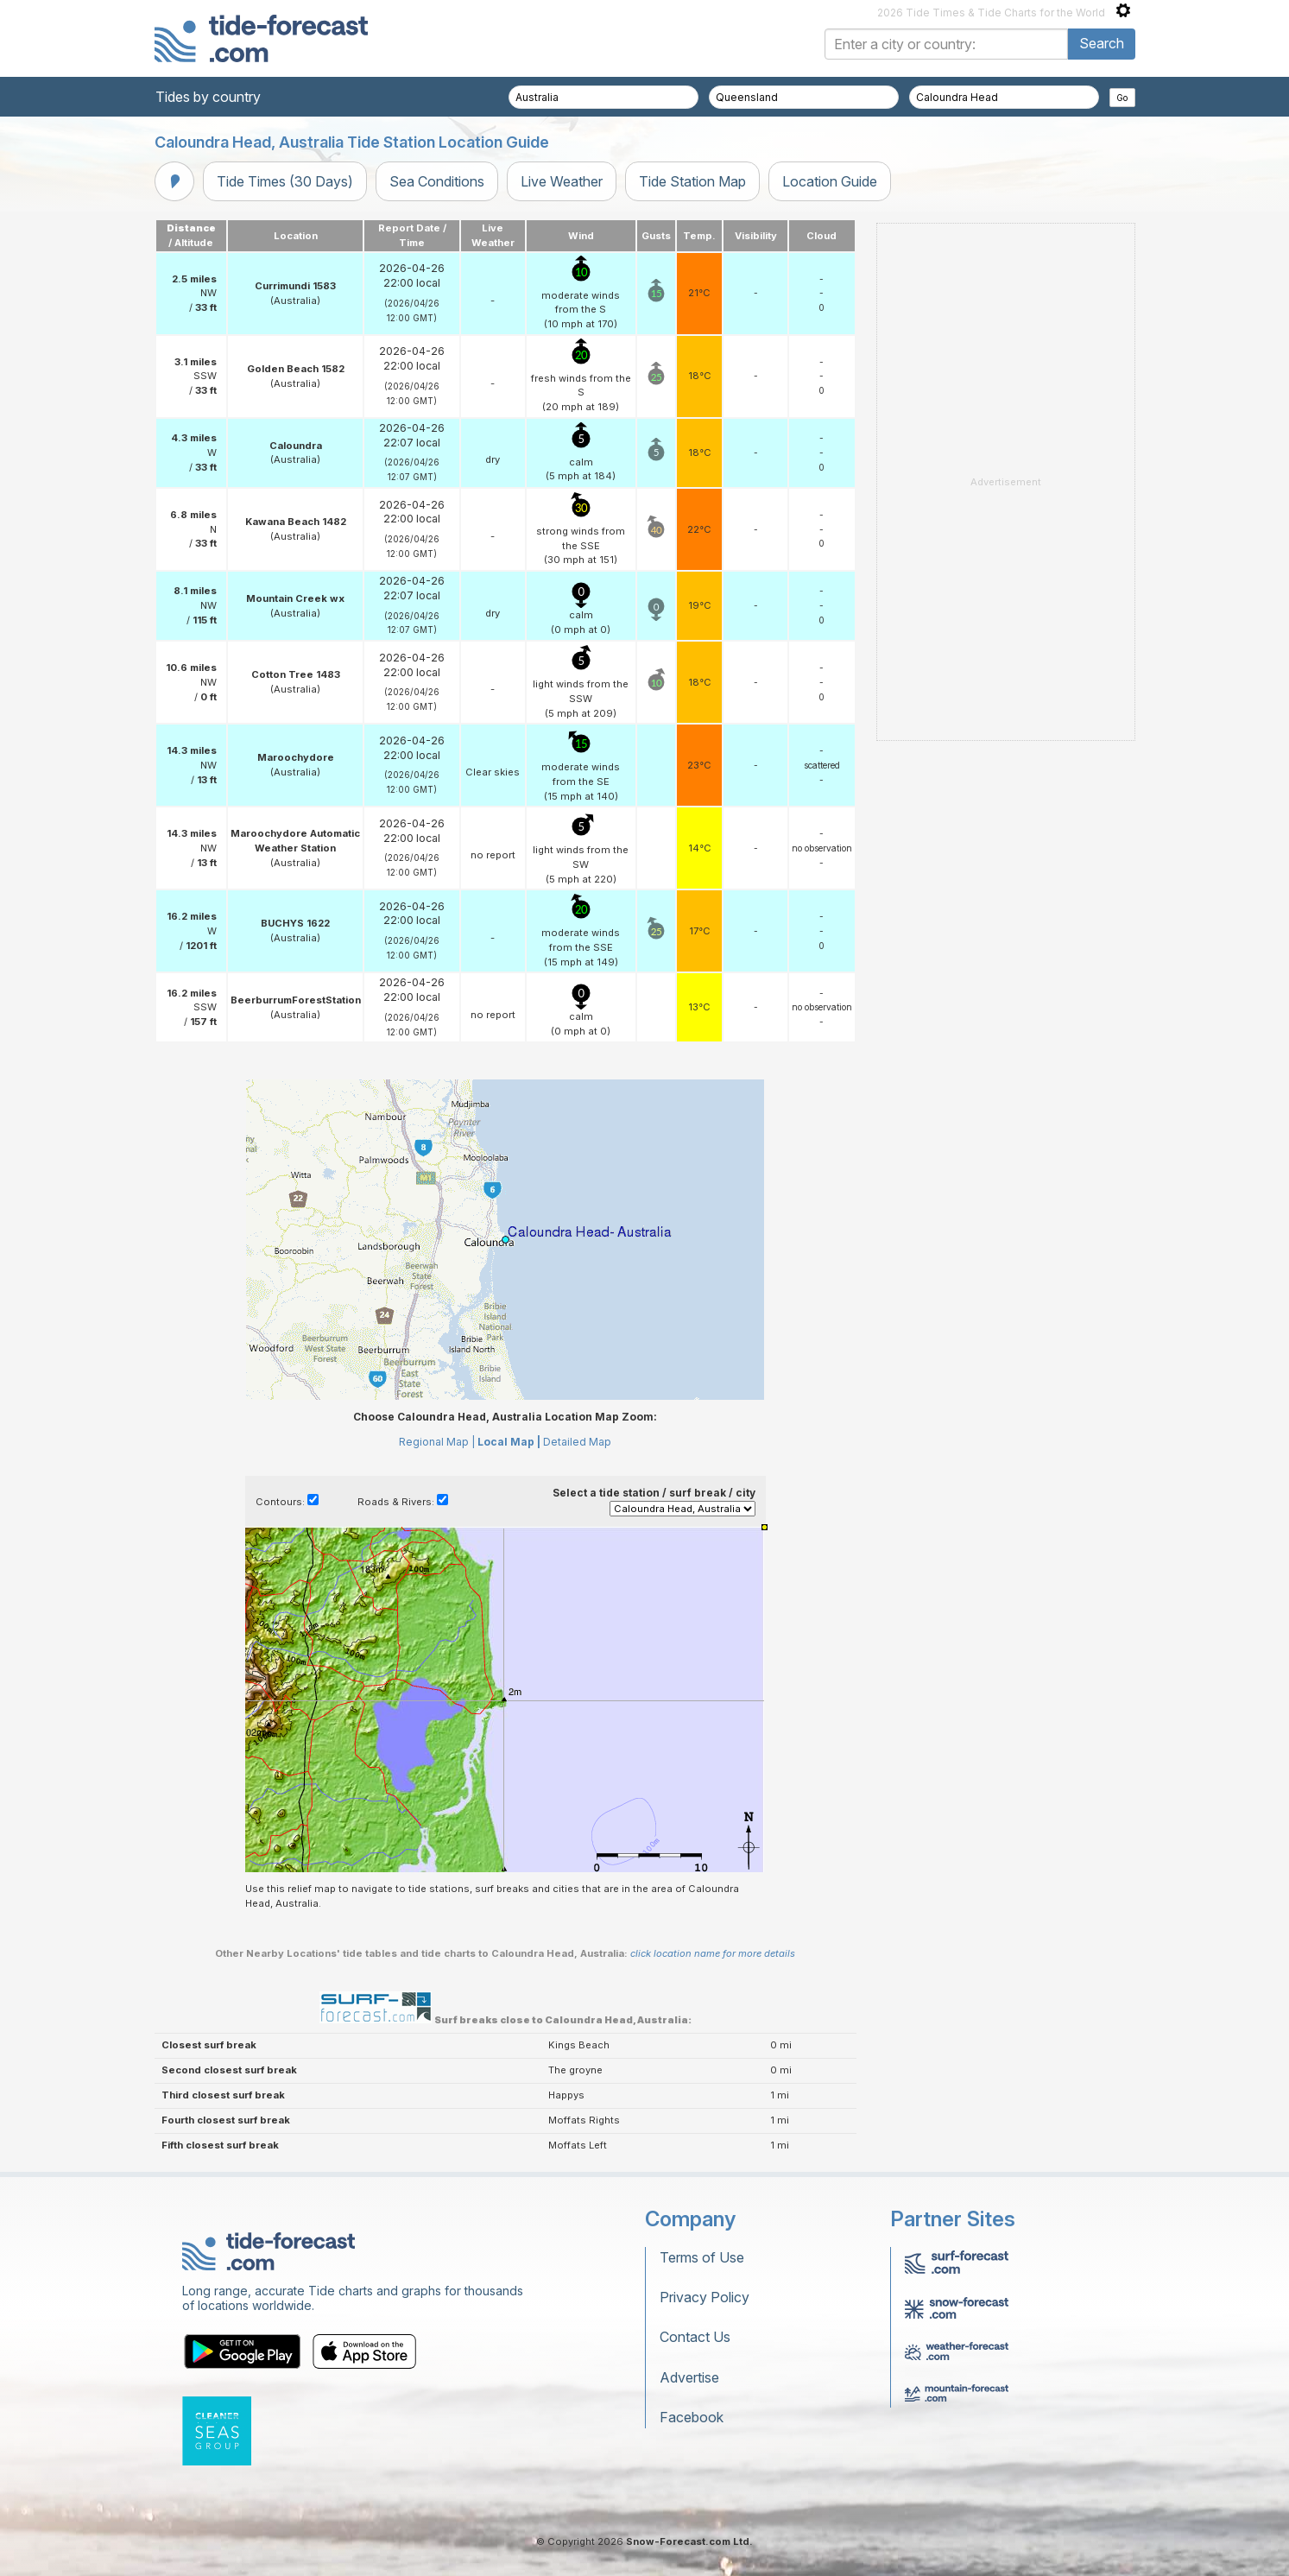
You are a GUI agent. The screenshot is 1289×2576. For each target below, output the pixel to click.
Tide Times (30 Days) (285, 181)
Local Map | (508, 1441)
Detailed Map (577, 1441)
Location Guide (829, 181)
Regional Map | (437, 1441)
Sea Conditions (436, 181)
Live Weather (562, 181)
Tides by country (208, 96)
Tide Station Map (692, 181)
